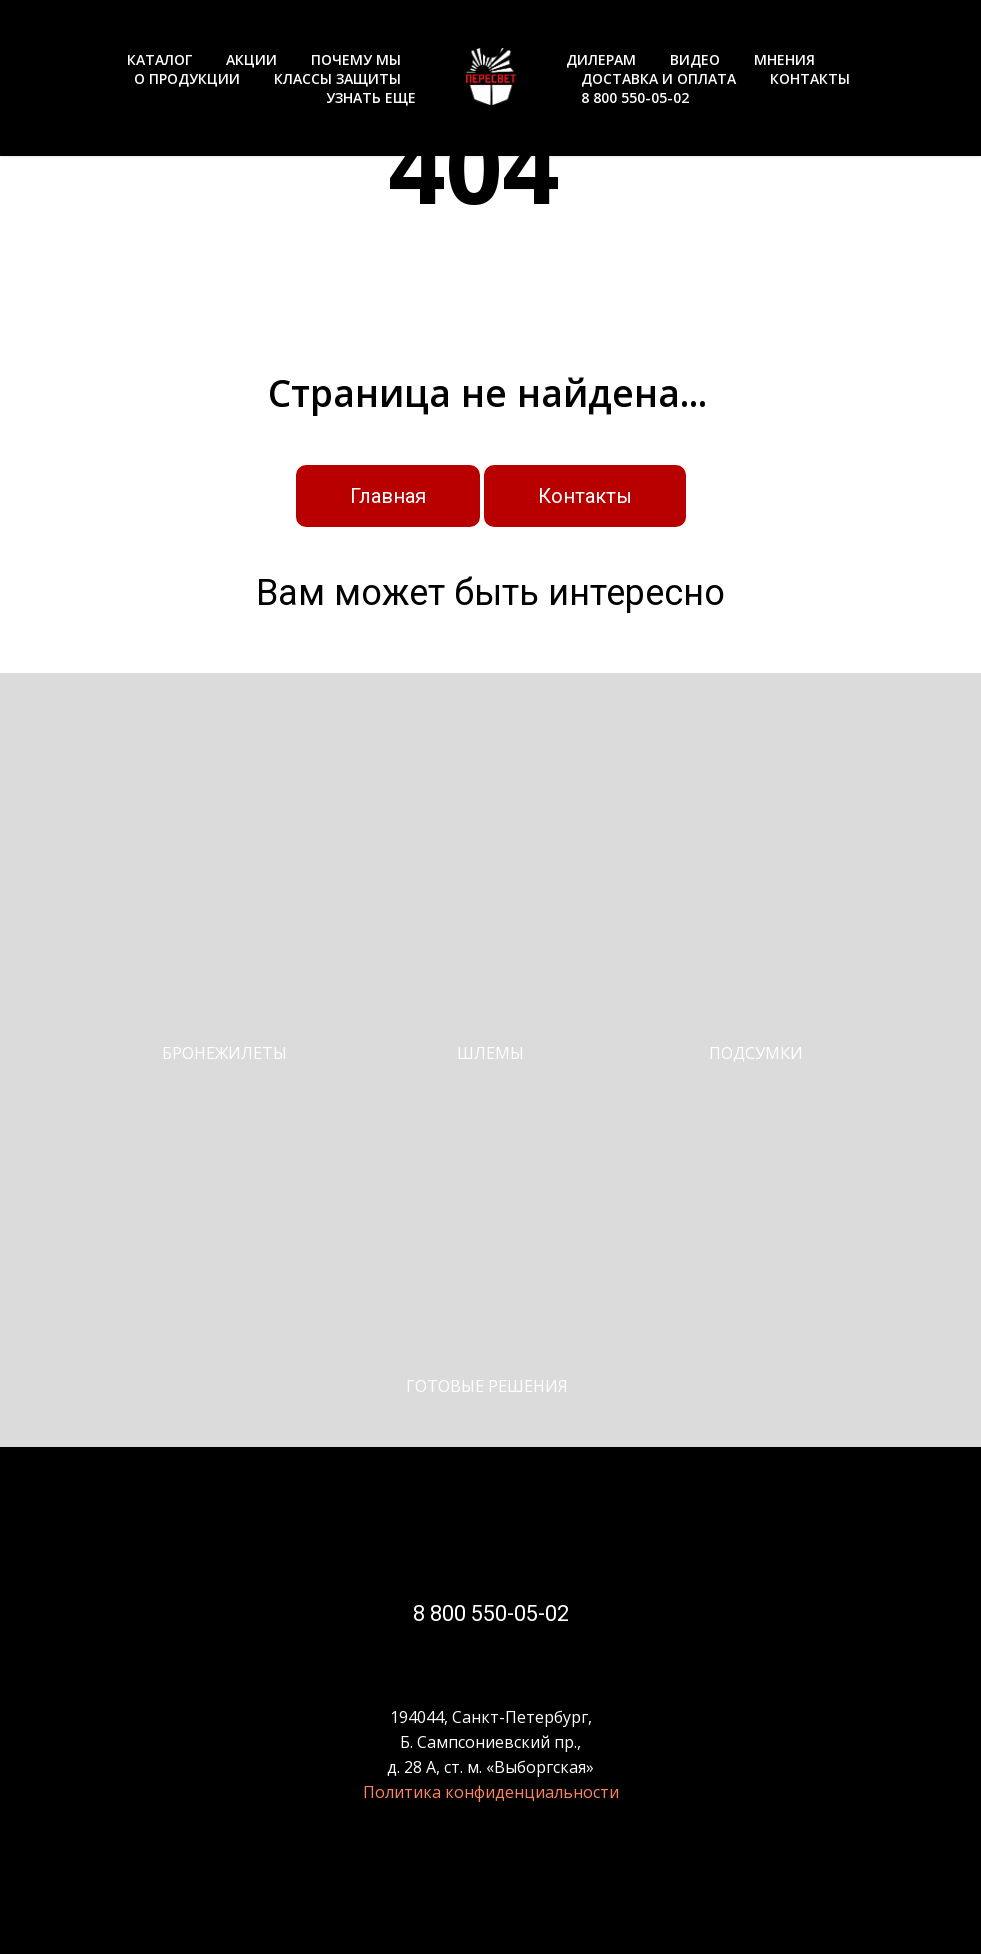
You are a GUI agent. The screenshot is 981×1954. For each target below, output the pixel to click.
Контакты (585, 496)
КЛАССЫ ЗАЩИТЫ (337, 78)
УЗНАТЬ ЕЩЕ (371, 97)
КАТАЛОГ (159, 59)
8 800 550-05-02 (635, 97)
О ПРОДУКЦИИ (187, 78)
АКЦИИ (251, 59)
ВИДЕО (695, 59)
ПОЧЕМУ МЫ (356, 59)
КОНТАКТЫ (810, 78)
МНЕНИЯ (784, 59)
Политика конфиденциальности (491, 1792)
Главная (388, 496)
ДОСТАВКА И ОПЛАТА (658, 78)
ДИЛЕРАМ (601, 59)
